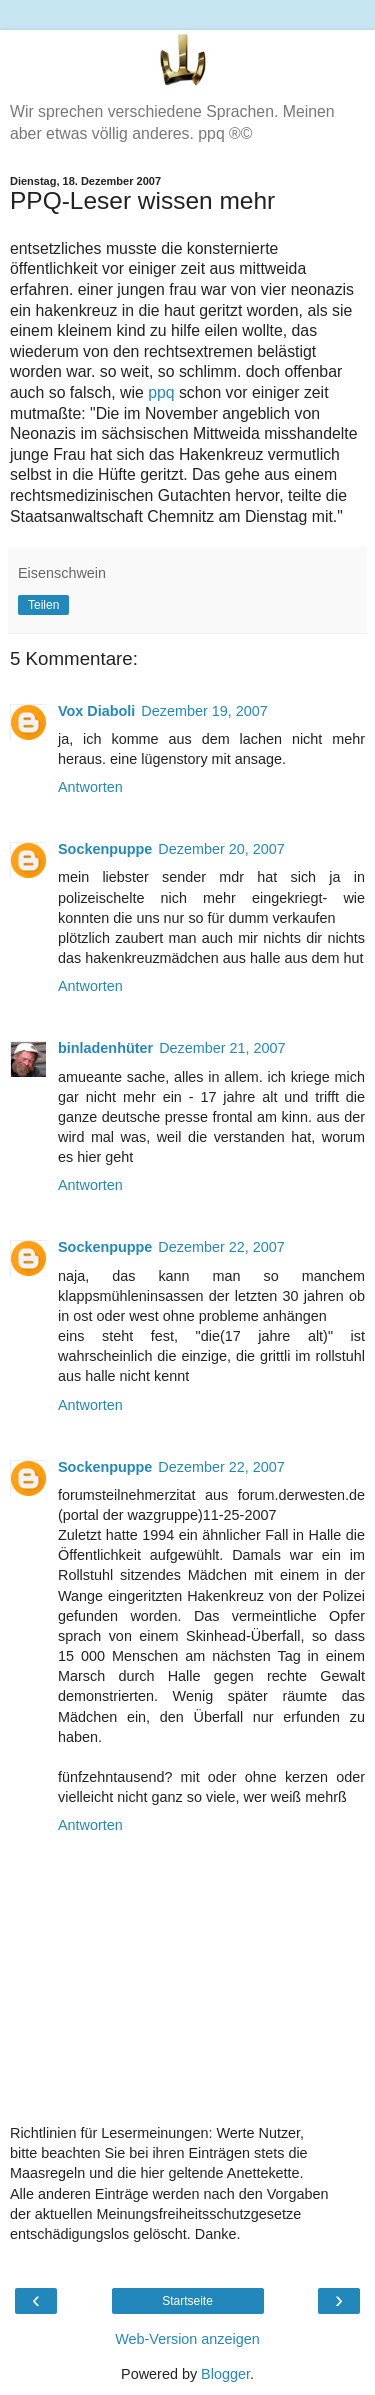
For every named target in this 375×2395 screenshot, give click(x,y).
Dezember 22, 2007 (221, 1247)
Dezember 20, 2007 (221, 849)
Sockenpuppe (105, 849)
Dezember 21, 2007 (222, 1048)
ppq (161, 392)
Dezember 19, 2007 (204, 711)
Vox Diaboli (96, 711)
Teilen (43, 605)
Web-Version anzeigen (187, 2339)
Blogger (225, 2374)
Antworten (90, 787)
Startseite (187, 2301)
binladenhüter (105, 1048)
